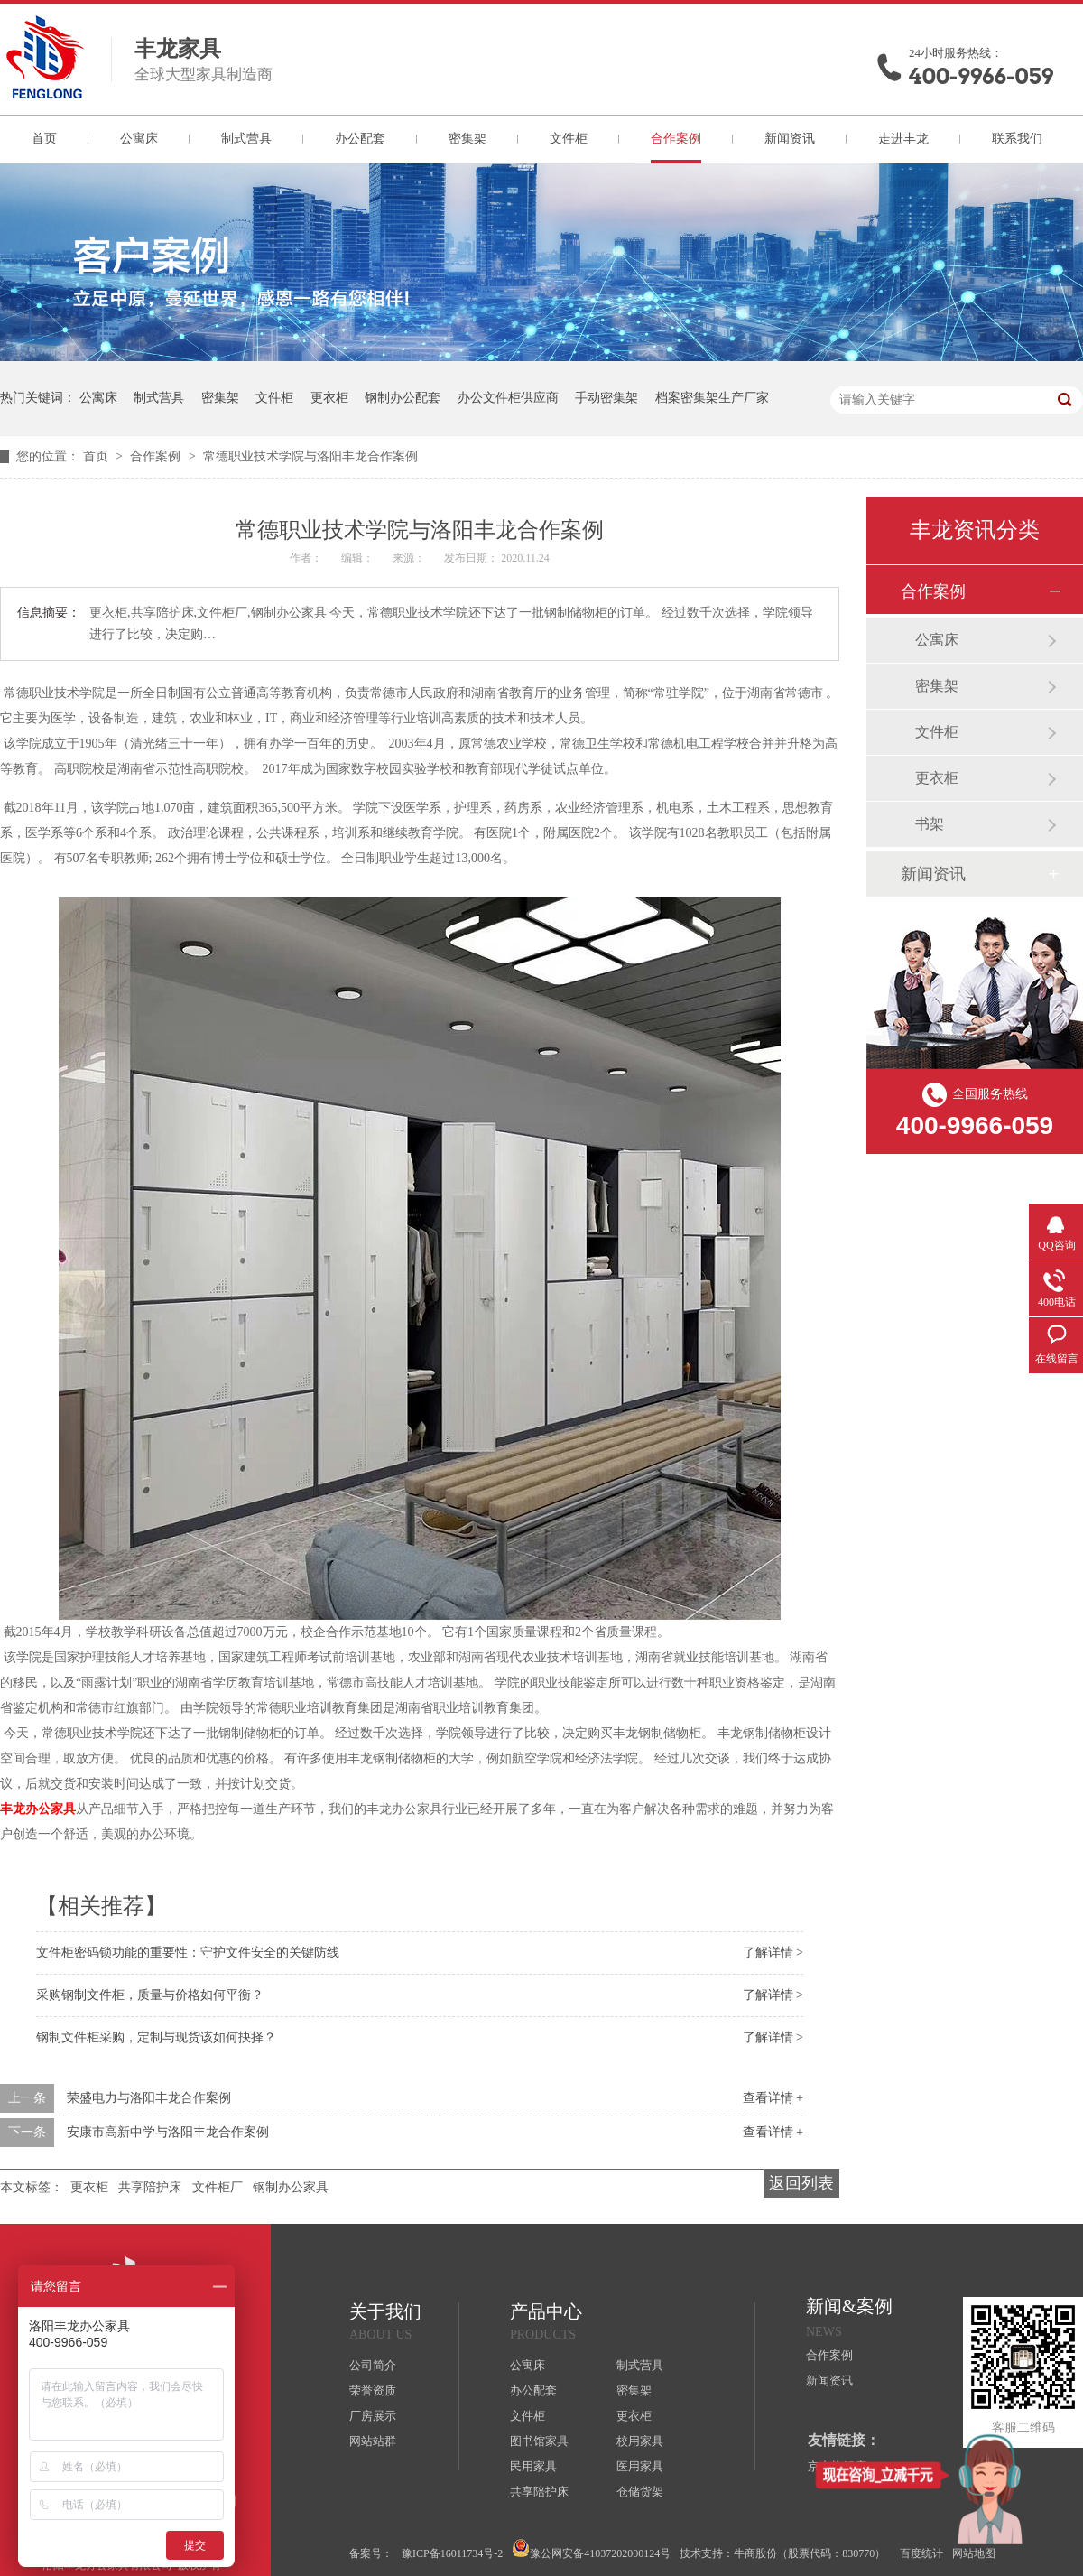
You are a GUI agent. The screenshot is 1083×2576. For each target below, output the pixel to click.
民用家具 (533, 2466)
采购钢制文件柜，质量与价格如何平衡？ (150, 1995)
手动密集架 (606, 398)
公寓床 (139, 138)
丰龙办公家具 (38, 1809)
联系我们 (1017, 138)
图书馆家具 (539, 2441)
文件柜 (569, 138)
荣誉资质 (372, 2390)
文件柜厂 (217, 2187)
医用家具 (639, 2466)
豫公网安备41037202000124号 (591, 2549)
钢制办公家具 (291, 2187)
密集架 (467, 138)
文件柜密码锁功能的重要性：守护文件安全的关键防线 (187, 1952)
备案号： (371, 2553)
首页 (44, 138)
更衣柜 (329, 398)
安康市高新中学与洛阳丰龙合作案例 (168, 2132)
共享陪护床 (149, 2187)
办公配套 (360, 138)
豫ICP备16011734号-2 (452, 2553)
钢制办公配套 (402, 398)
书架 (929, 824)
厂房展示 (372, 2416)
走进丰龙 (903, 138)
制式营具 (246, 138)
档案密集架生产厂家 (712, 398)
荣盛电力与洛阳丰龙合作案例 (149, 2098)
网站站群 (372, 2441)
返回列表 (801, 2183)
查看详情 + (773, 2098)
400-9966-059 (981, 76)
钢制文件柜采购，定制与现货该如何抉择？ (156, 2037)
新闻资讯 (789, 138)
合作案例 (676, 138)
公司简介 (372, 2365)
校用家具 (639, 2441)
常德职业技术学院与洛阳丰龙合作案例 (310, 456)
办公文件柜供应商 (508, 398)
